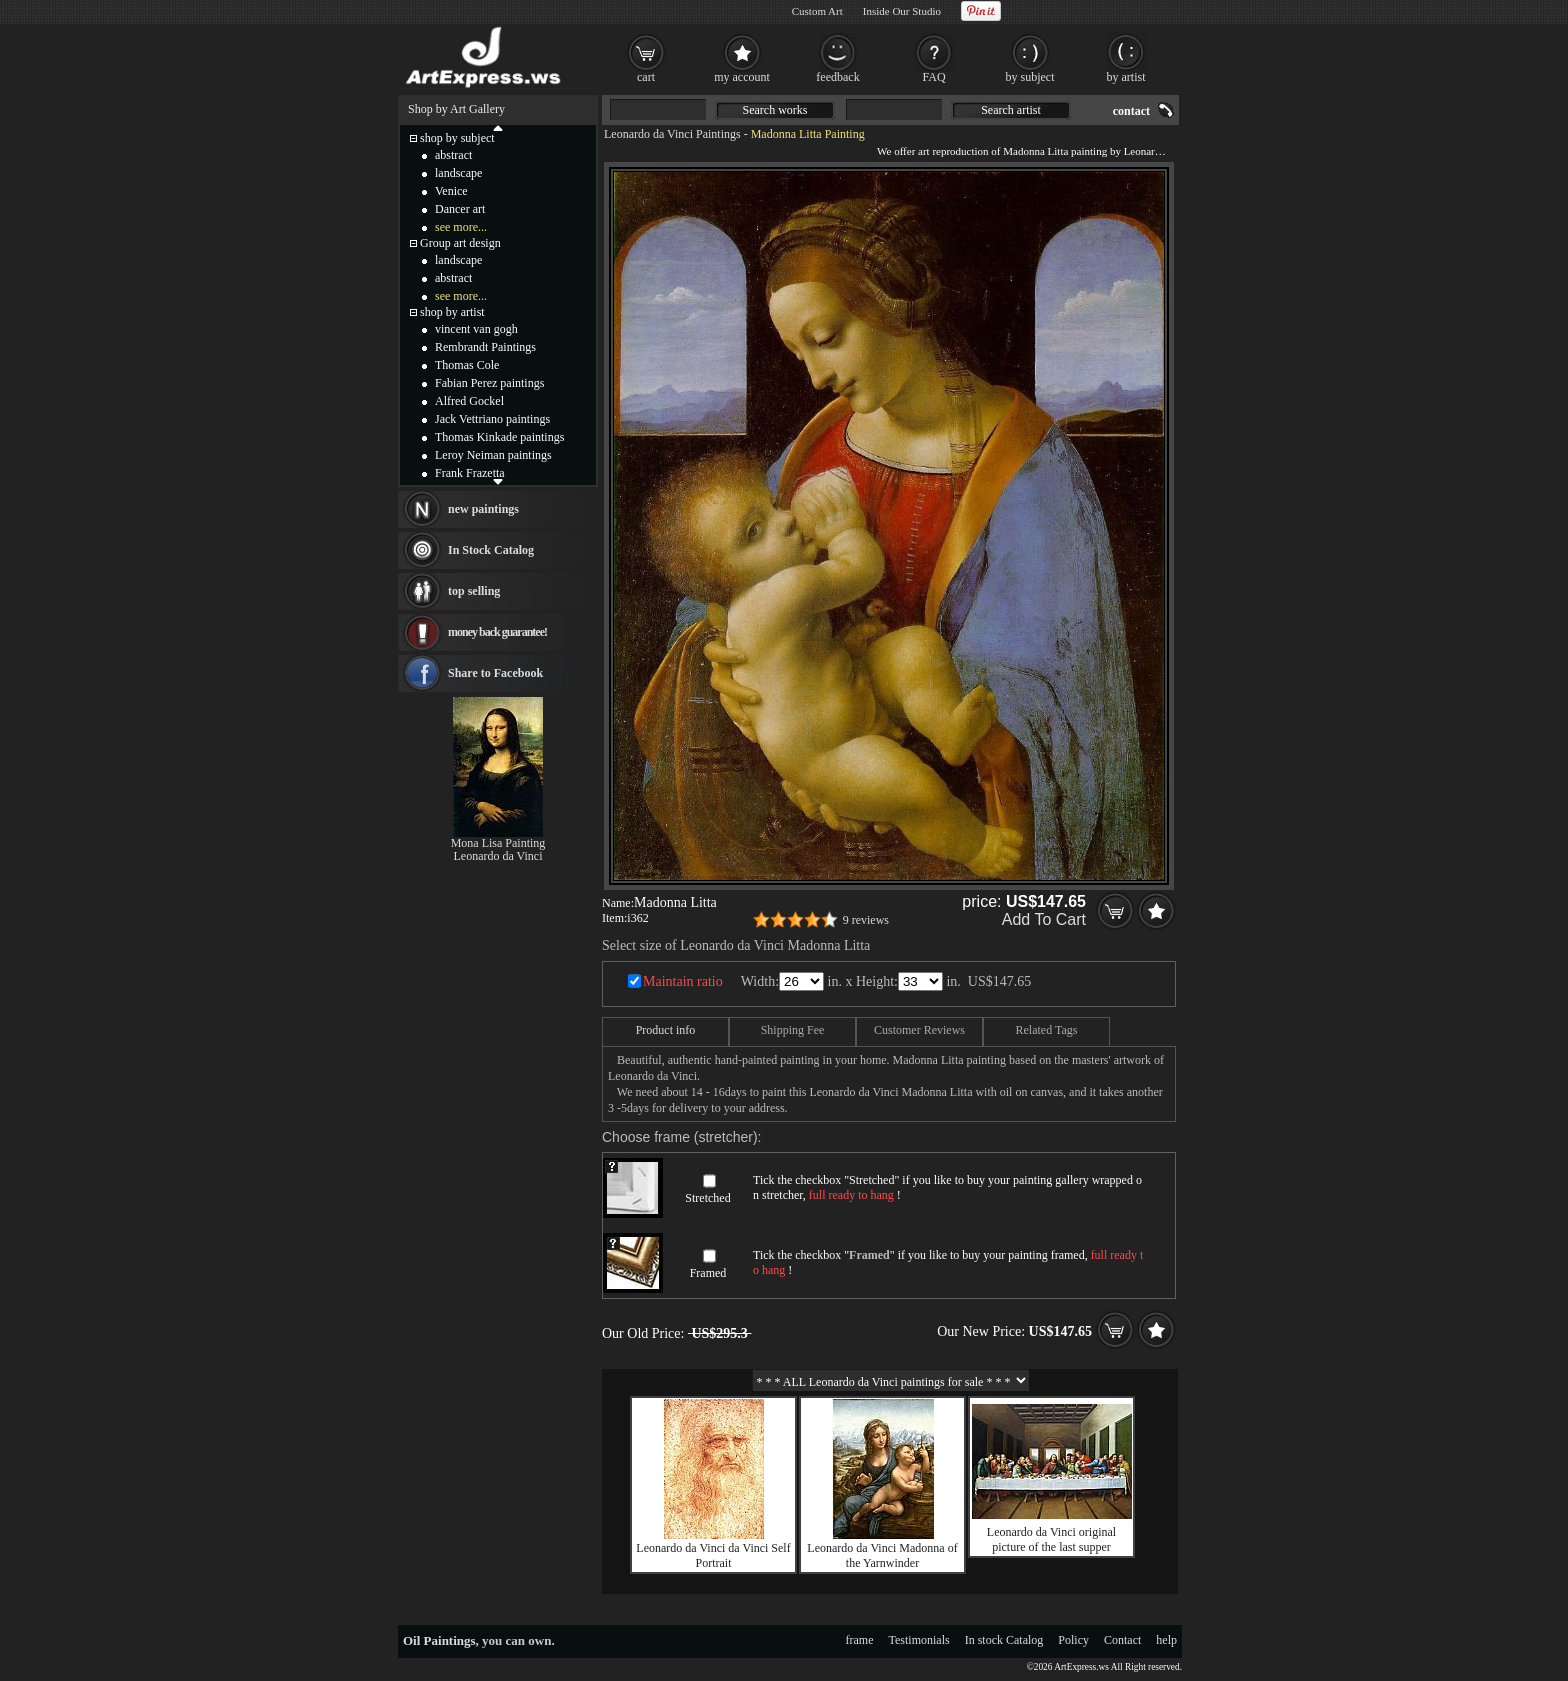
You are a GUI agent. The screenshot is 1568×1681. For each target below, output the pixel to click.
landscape (458, 173)
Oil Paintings (439, 1640)
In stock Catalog (1004, 1640)
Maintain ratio (683, 981)
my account (742, 77)
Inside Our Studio (902, 11)
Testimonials (919, 1640)
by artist (1126, 77)
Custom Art (817, 11)
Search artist (1011, 110)
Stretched (707, 1198)
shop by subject (457, 138)
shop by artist (452, 312)
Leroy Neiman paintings (493, 455)
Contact (1122, 1640)
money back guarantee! (497, 632)
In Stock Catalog (491, 550)
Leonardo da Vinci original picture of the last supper (1051, 1539)
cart (646, 77)
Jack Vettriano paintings (492, 419)
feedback (837, 77)
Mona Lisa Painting (498, 843)
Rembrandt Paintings (485, 347)
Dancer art (460, 209)
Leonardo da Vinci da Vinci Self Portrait (713, 1555)
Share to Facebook (495, 673)
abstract (453, 155)
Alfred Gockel (469, 401)
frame (860, 1640)
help (1166, 1640)
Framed (708, 1273)
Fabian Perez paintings (489, 383)
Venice (451, 191)
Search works (775, 110)
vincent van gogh (476, 329)
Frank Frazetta (470, 473)
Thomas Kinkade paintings (499, 437)
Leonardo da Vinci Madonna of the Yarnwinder (882, 1555)
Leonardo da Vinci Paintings (672, 134)
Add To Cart (1044, 919)
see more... (461, 227)
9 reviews (866, 920)
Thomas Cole (467, 365)
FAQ (933, 77)
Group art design (460, 243)
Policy (1073, 1640)
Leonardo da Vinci (497, 856)
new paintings (483, 509)
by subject (1030, 77)
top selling (474, 591)
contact (1131, 111)
